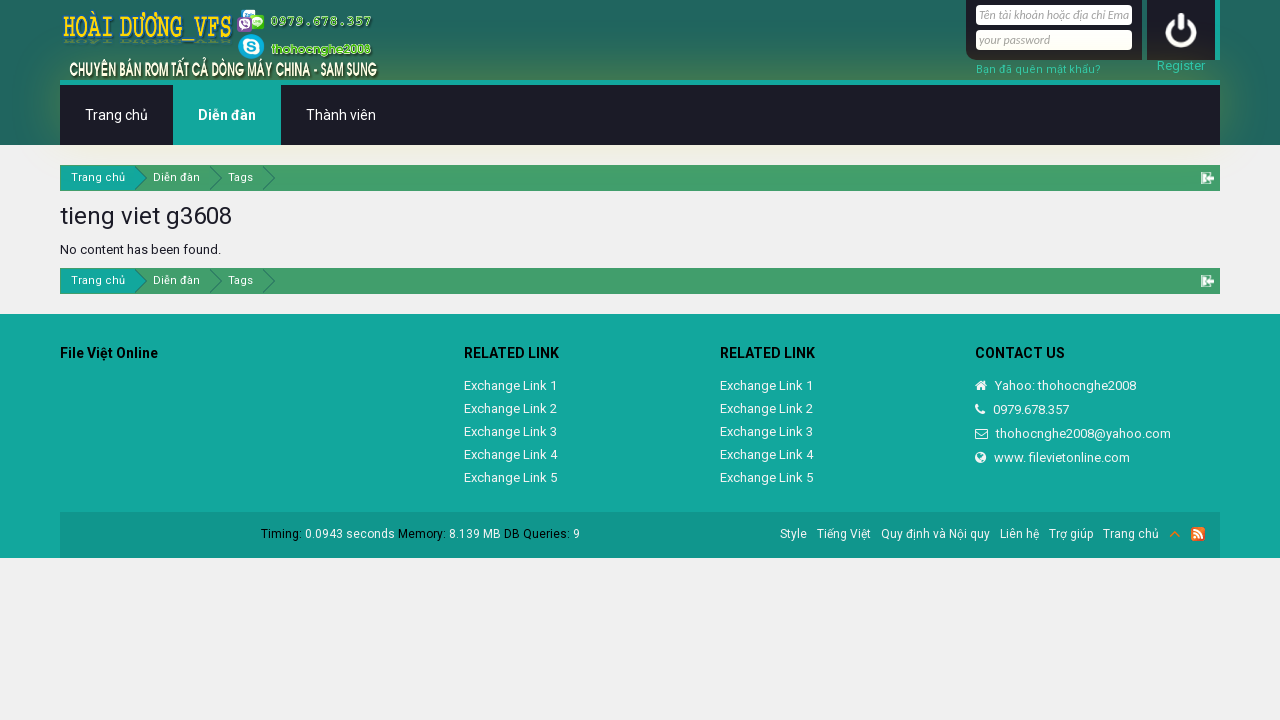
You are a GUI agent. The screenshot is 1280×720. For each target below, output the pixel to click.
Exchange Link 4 (510, 454)
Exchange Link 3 (510, 431)
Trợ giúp (1071, 534)
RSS (1198, 534)
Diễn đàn (227, 115)
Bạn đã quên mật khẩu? (1038, 69)
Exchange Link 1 (510, 385)
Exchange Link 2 (510, 408)
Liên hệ (1019, 534)
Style (793, 534)
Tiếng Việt (844, 534)
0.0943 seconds (350, 534)
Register (1181, 65)
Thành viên (341, 115)
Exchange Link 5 (510, 477)
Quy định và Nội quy (935, 534)
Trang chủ (116, 115)
